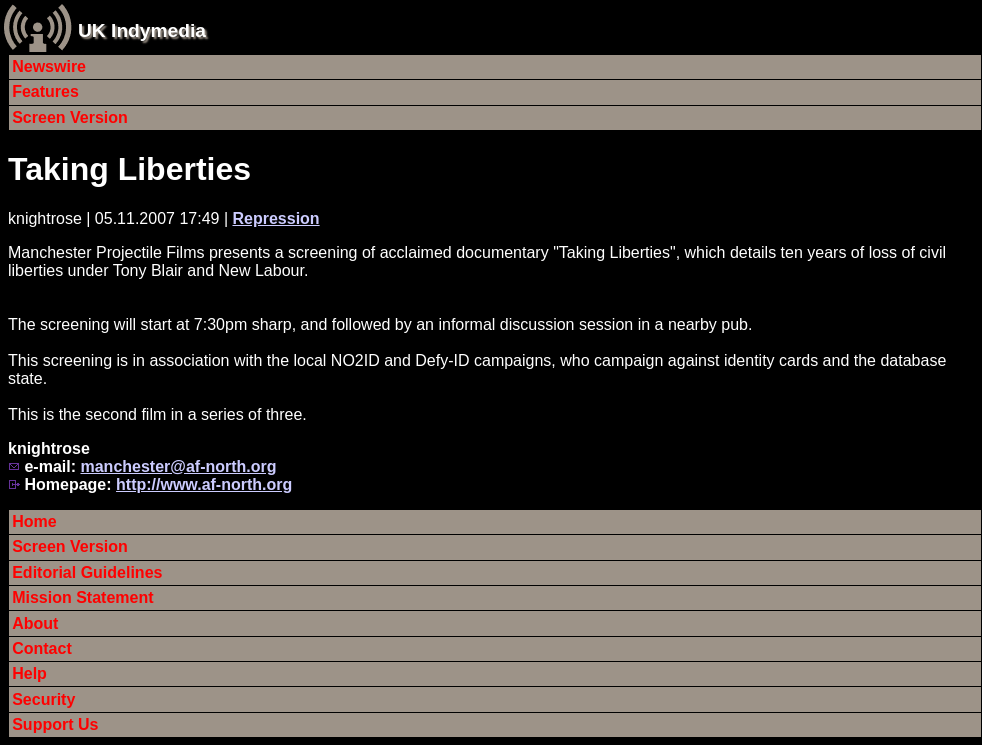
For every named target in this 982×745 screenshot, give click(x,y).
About (35, 623)
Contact (42, 648)
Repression (275, 218)
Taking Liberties (129, 169)
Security (43, 699)
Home (34, 521)
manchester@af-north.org (178, 466)
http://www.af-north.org (204, 484)
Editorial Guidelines (87, 572)
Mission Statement (82, 597)
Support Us (55, 724)
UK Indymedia (142, 30)
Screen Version (70, 117)
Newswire (49, 66)
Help (29, 673)
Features (45, 91)
